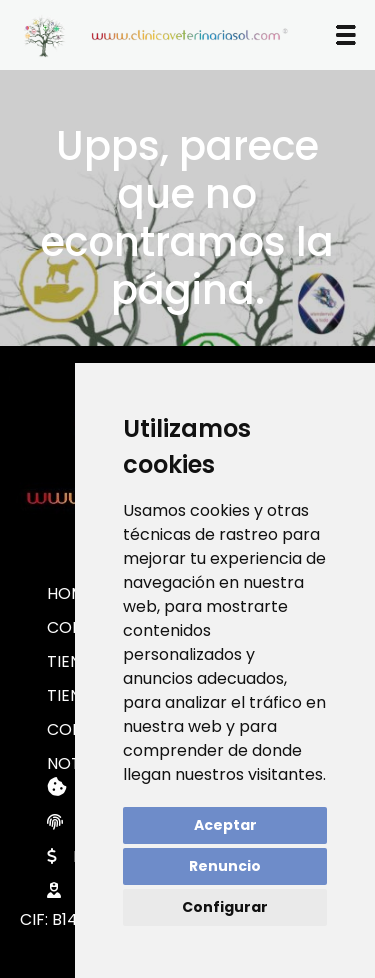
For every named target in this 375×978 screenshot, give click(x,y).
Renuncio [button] (225, 866)
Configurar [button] (225, 907)
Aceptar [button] (225, 825)
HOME (70, 593)
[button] (346, 35)
